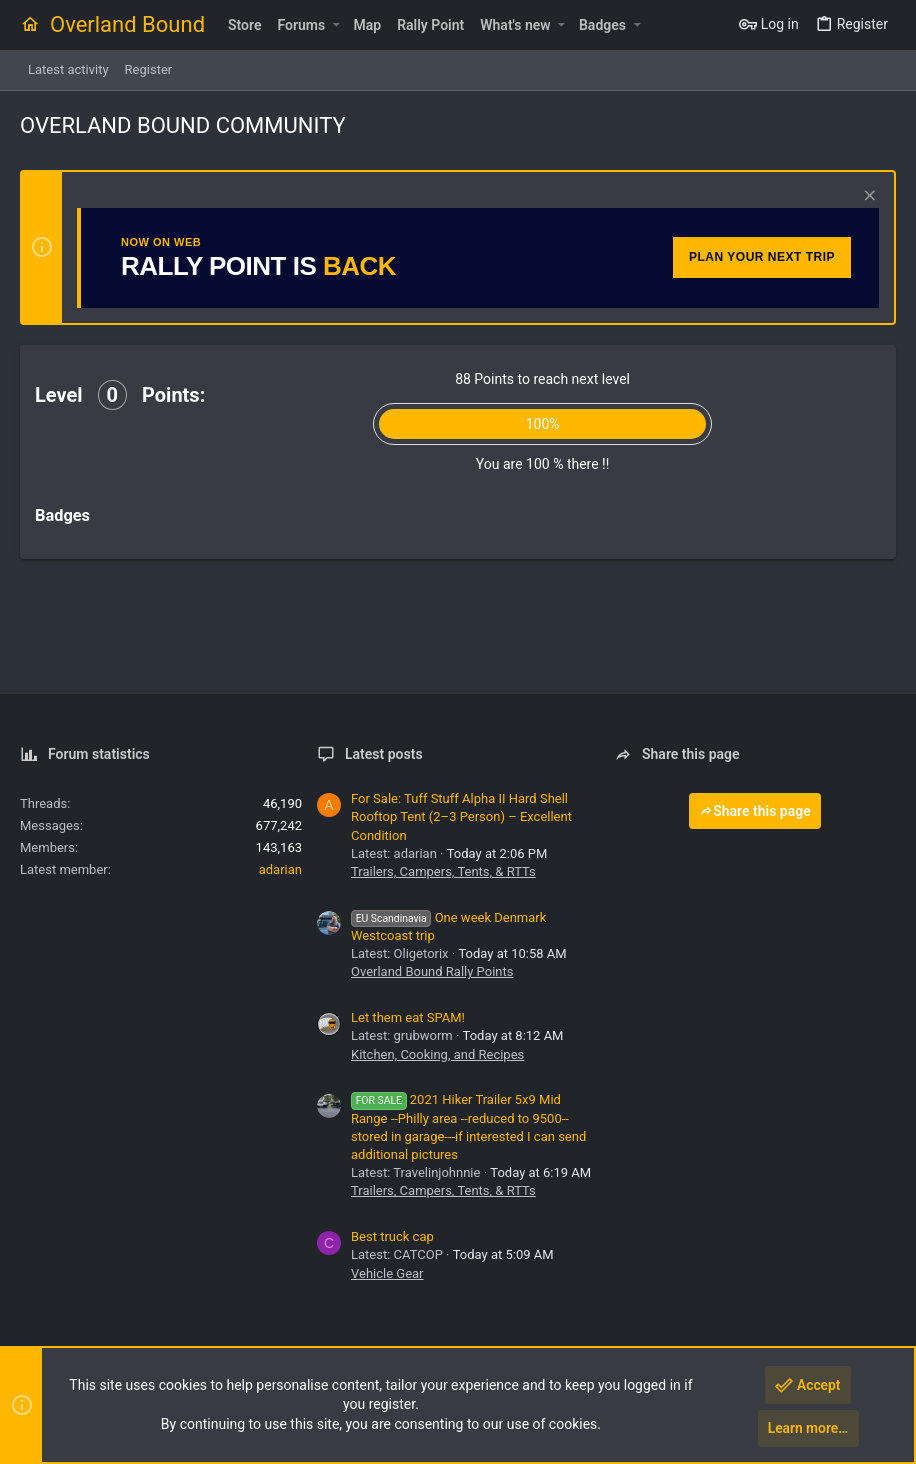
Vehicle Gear (387, 1273)
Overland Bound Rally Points (432, 971)
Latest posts (384, 754)
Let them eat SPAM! (408, 1017)
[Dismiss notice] (867, 197)
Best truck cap (392, 1236)
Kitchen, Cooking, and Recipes (437, 1054)
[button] (335, 25)
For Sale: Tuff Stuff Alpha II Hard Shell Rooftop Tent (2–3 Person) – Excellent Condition (461, 816)
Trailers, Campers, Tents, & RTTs (443, 871)
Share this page (755, 811)
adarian (280, 869)
